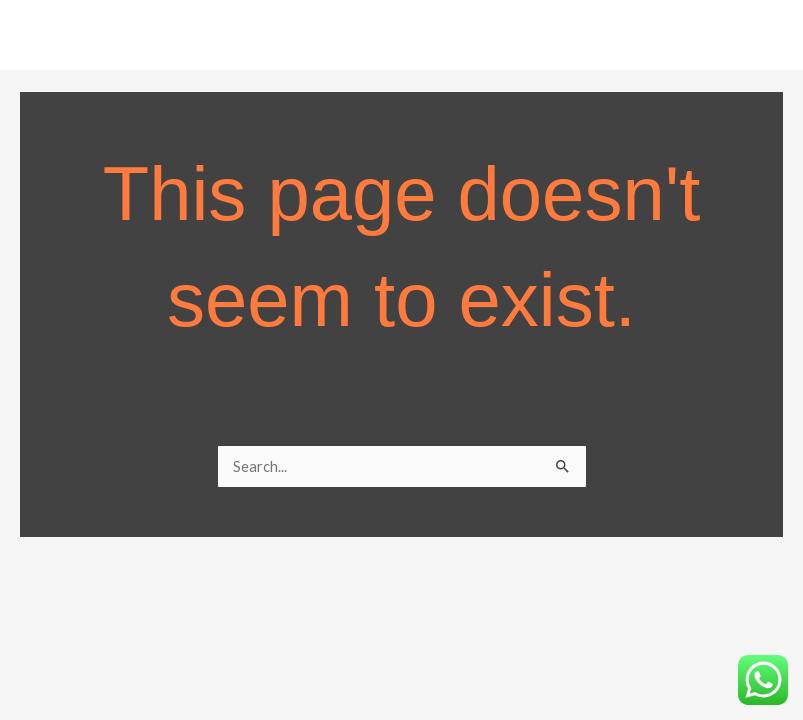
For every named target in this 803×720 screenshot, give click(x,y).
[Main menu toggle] (762, 40)
